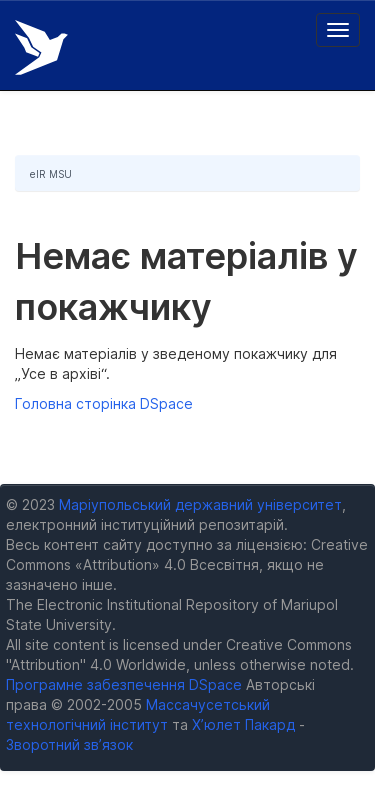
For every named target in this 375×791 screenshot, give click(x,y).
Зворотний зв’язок (69, 744)
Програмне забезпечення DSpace (124, 684)
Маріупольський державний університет (200, 504)
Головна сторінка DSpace (104, 403)
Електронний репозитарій (41, 47)
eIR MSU (51, 174)
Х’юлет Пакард (243, 724)
